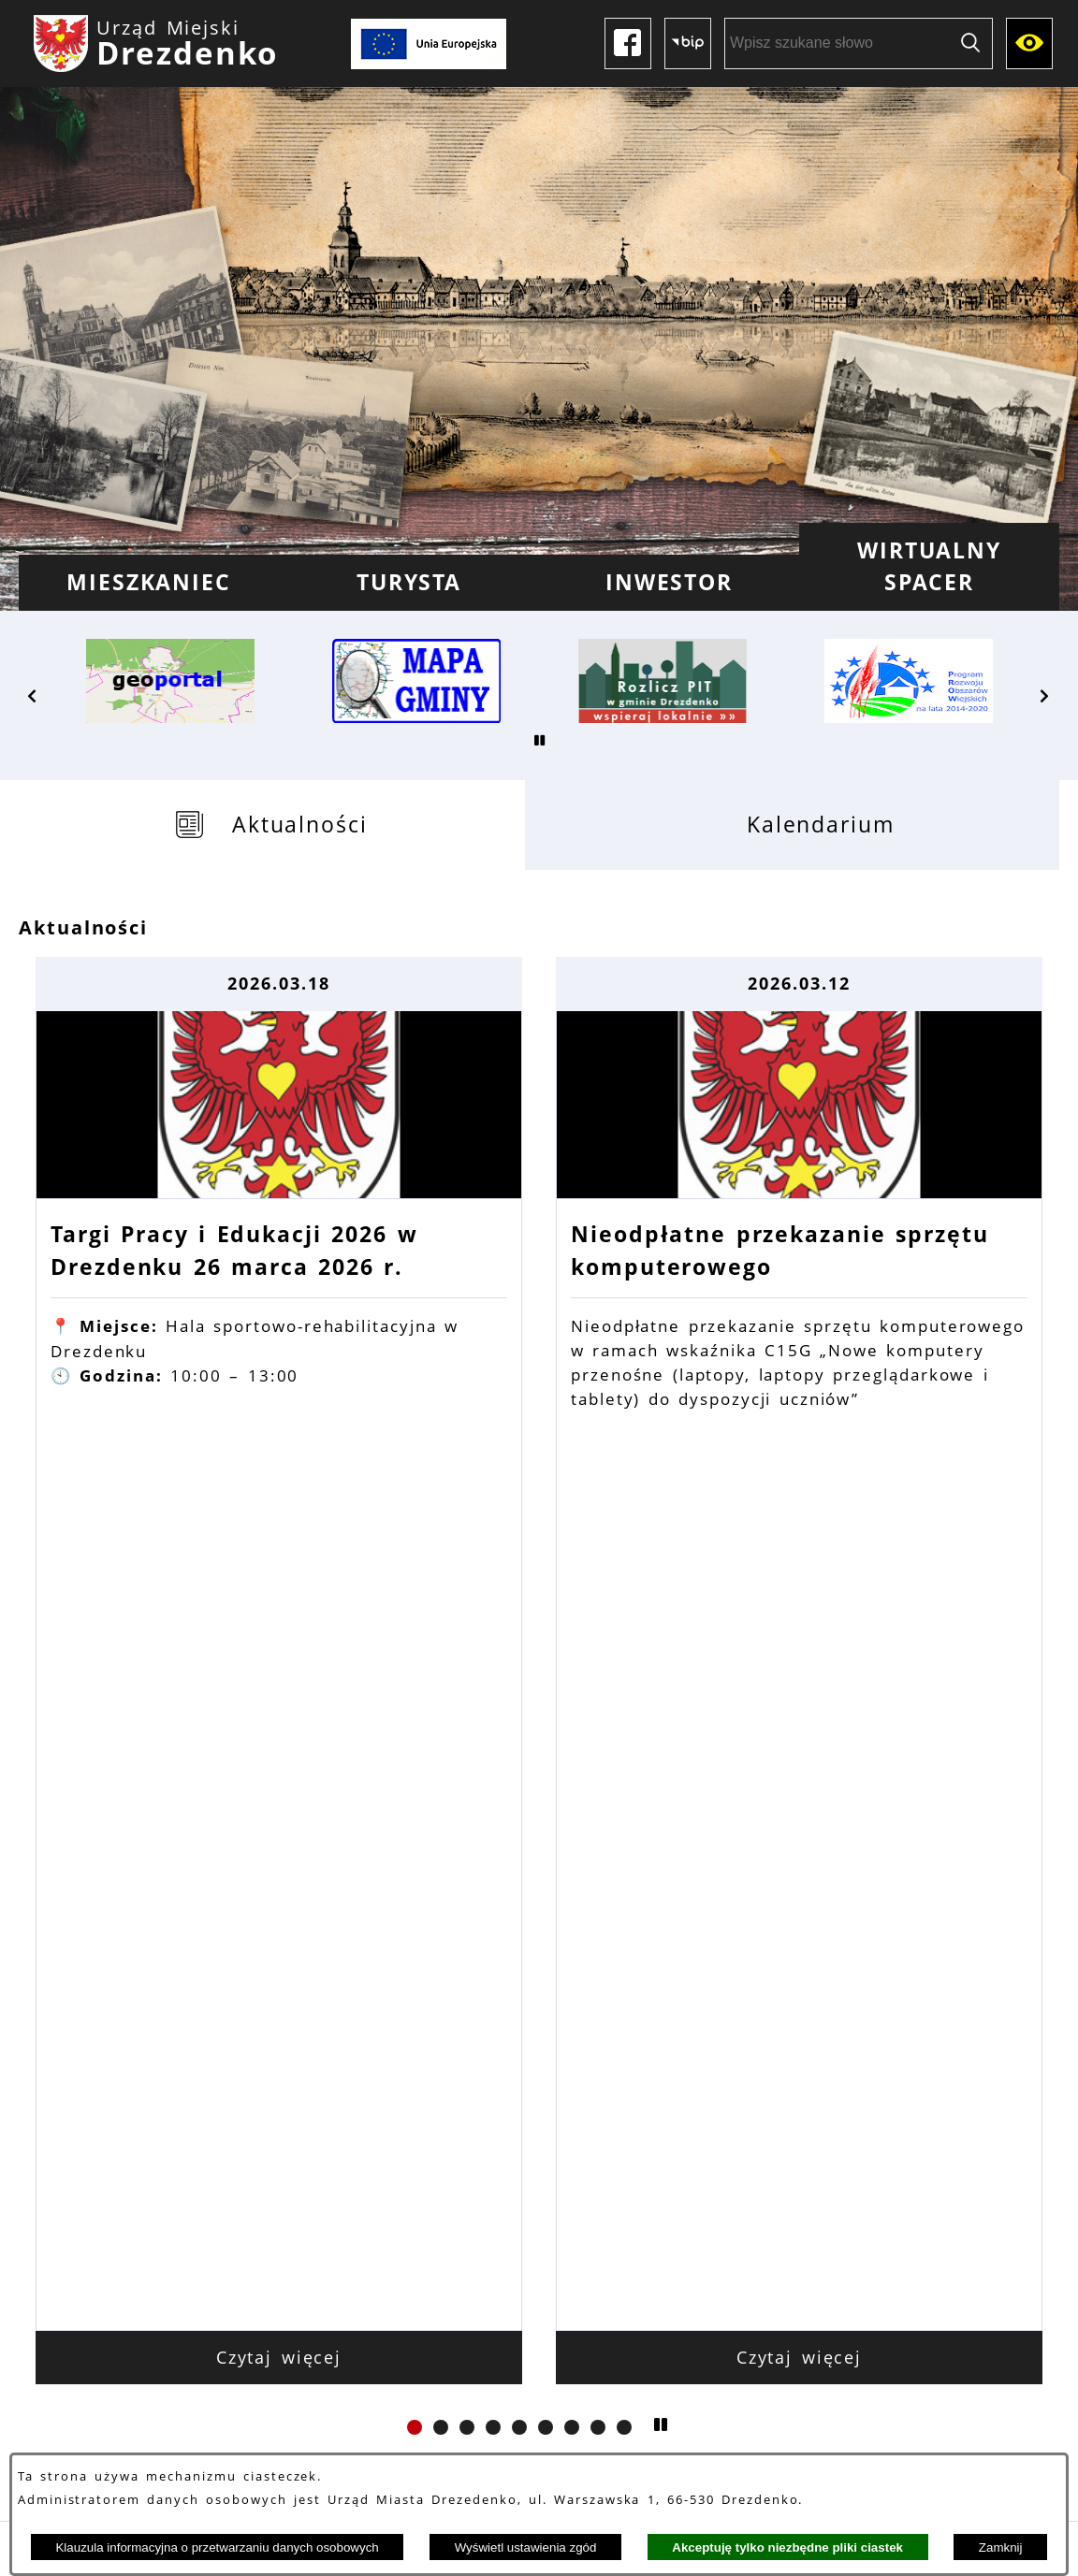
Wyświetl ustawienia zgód (526, 2547)
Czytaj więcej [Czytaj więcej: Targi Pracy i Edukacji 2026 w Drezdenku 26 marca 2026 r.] (279, 1624)
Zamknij (1001, 2547)
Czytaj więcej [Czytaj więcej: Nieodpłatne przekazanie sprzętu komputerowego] (799, 1624)
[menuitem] (149, 583)
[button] (33, 696)
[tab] (272, 824)
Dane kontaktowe (274, 2339)
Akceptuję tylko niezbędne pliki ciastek (787, 2547)
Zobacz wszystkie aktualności (539, 1759)
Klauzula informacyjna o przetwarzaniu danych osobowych (216, 2547)
